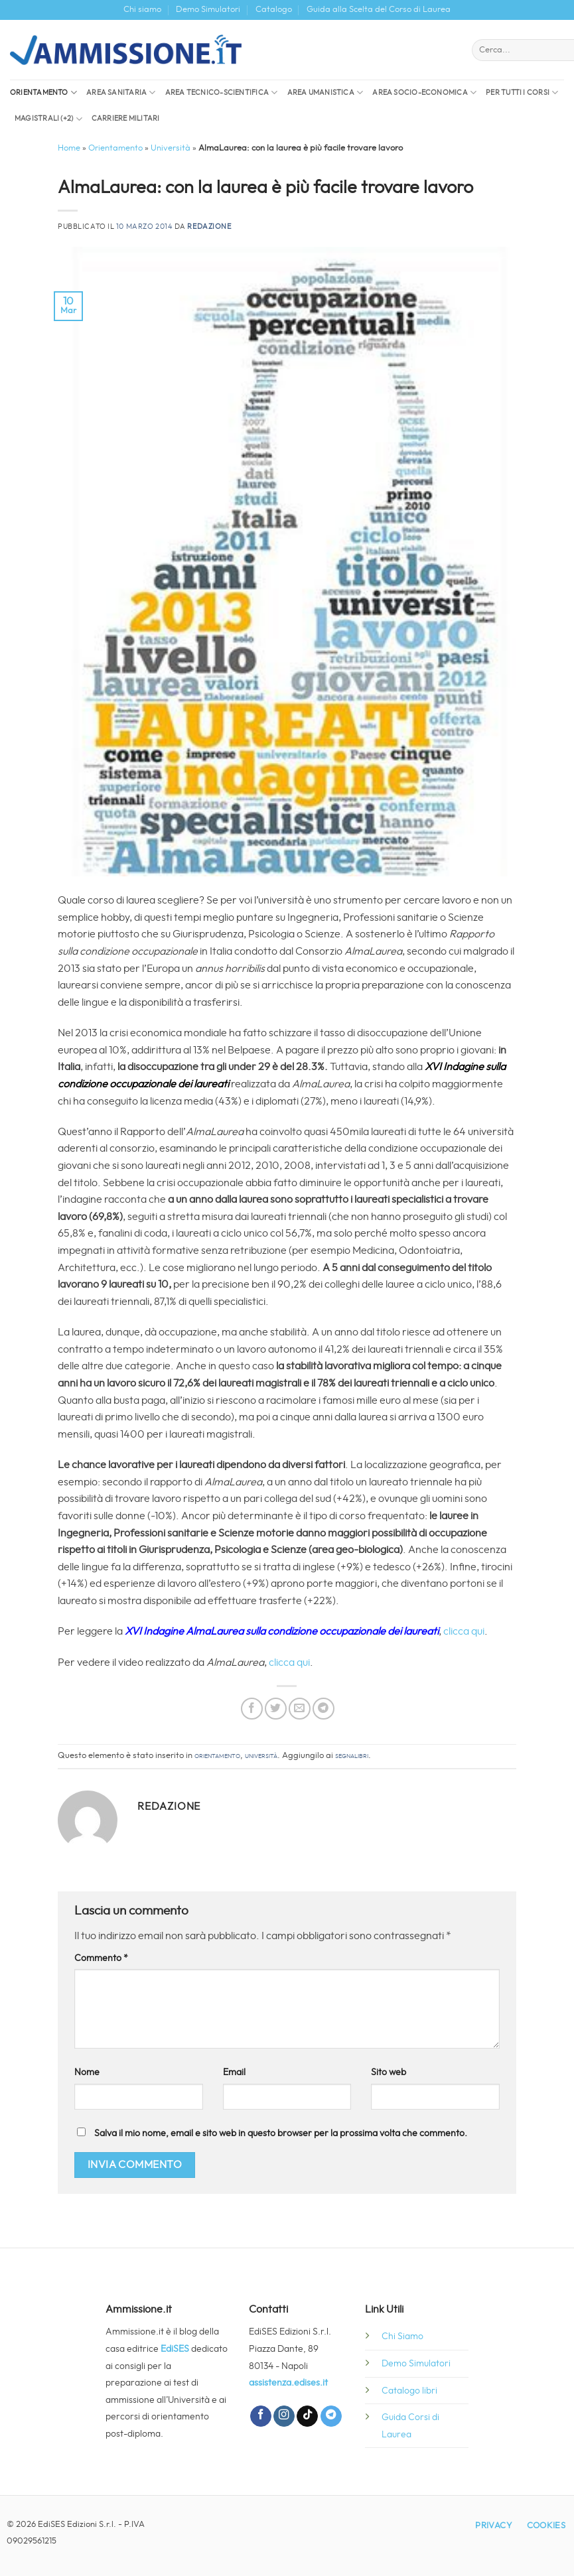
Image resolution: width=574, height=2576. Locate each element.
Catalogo (273, 9)
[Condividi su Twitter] (276, 1709)
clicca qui (463, 1631)
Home (69, 148)
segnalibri (351, 1755)
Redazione (209, 226)
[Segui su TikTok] (307, 2416)
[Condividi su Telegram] (323, 1709)
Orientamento (43, 92)
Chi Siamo (402, 2336)
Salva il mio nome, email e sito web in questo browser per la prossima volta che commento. (280, 2133)
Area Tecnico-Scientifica (221, 92)
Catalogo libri (409, 2391)
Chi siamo (142, 9)
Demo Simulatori (208, 9)
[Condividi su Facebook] (252, 1709)
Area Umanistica (325, 92)
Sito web (388, 2072)
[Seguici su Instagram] (284, 2416)
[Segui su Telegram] (331, 2416)
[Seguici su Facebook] (260, 2416)
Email (234, 2072)
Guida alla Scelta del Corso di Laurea (379, 9)
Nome (87, 2072)
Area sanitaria (121, 92)
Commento (101, 1958)
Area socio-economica (424, 92)
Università (170, 148)
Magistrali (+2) (48, 119)
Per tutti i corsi (522, 92)
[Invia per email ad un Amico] (300, 1709)
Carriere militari (126, 118)
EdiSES (175, 2349)
